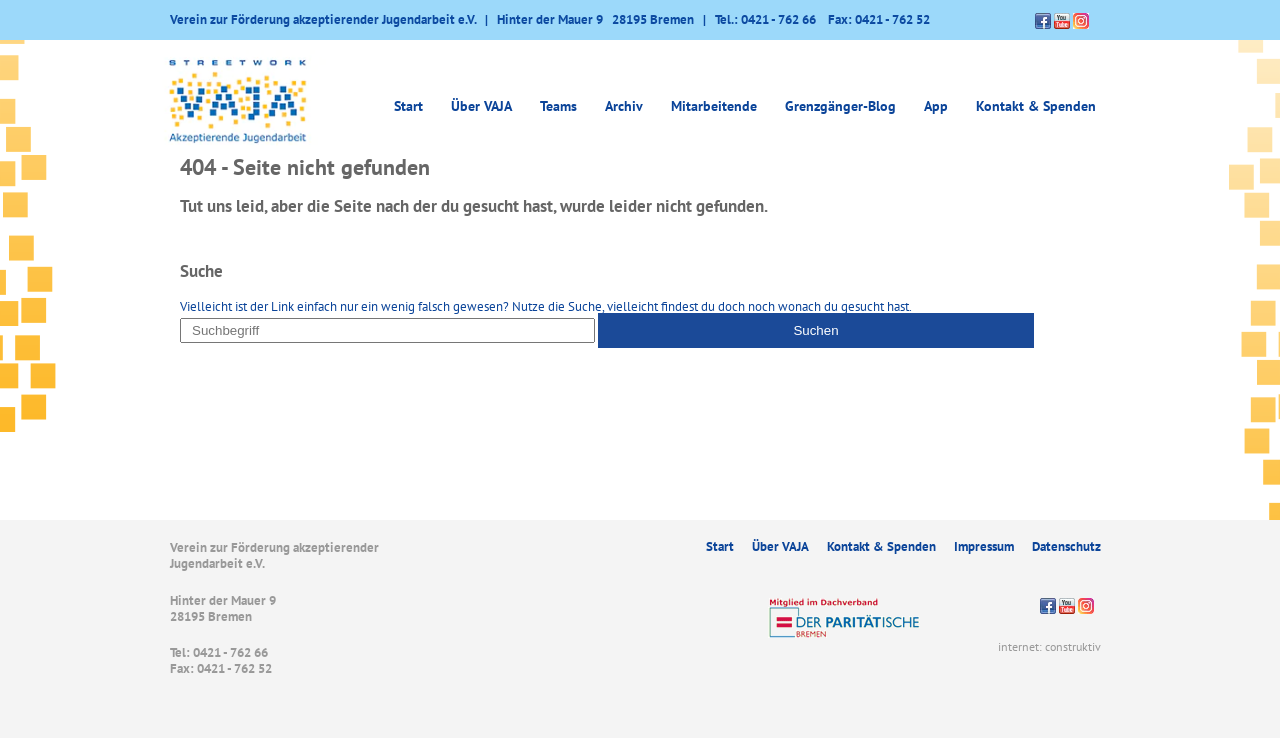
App (936, 106)
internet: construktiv (1049, 646)
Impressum (984, 546)
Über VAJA (481, 106)
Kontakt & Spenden (1036, 106)
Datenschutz (1066, 546)
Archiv (624, 106)
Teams (558, 106)
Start (408, 106)
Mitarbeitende (714, 106)
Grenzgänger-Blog (840, 106)
